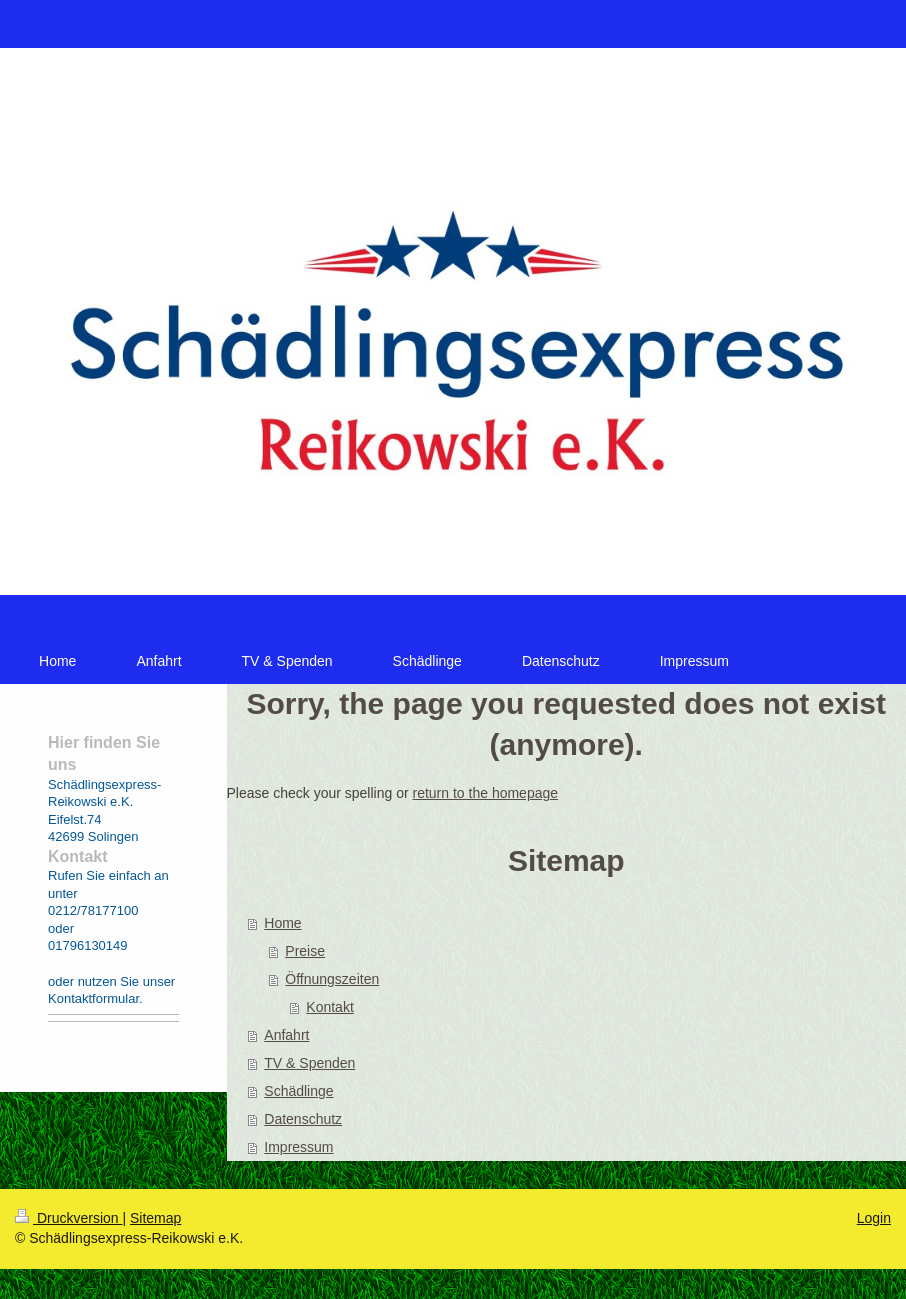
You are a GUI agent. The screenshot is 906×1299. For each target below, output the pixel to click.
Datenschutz (303, 1119)
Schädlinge (298, 1091)
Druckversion (68, 1218)
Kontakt (329, 1007)
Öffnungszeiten (332, 979)
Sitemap (155, 1218)
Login (874, 1218)
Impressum (298, 1147)
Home (282, 923)
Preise (305, 951)
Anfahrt (286, 1035)
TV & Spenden (309, 1063)
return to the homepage (486, 793)
